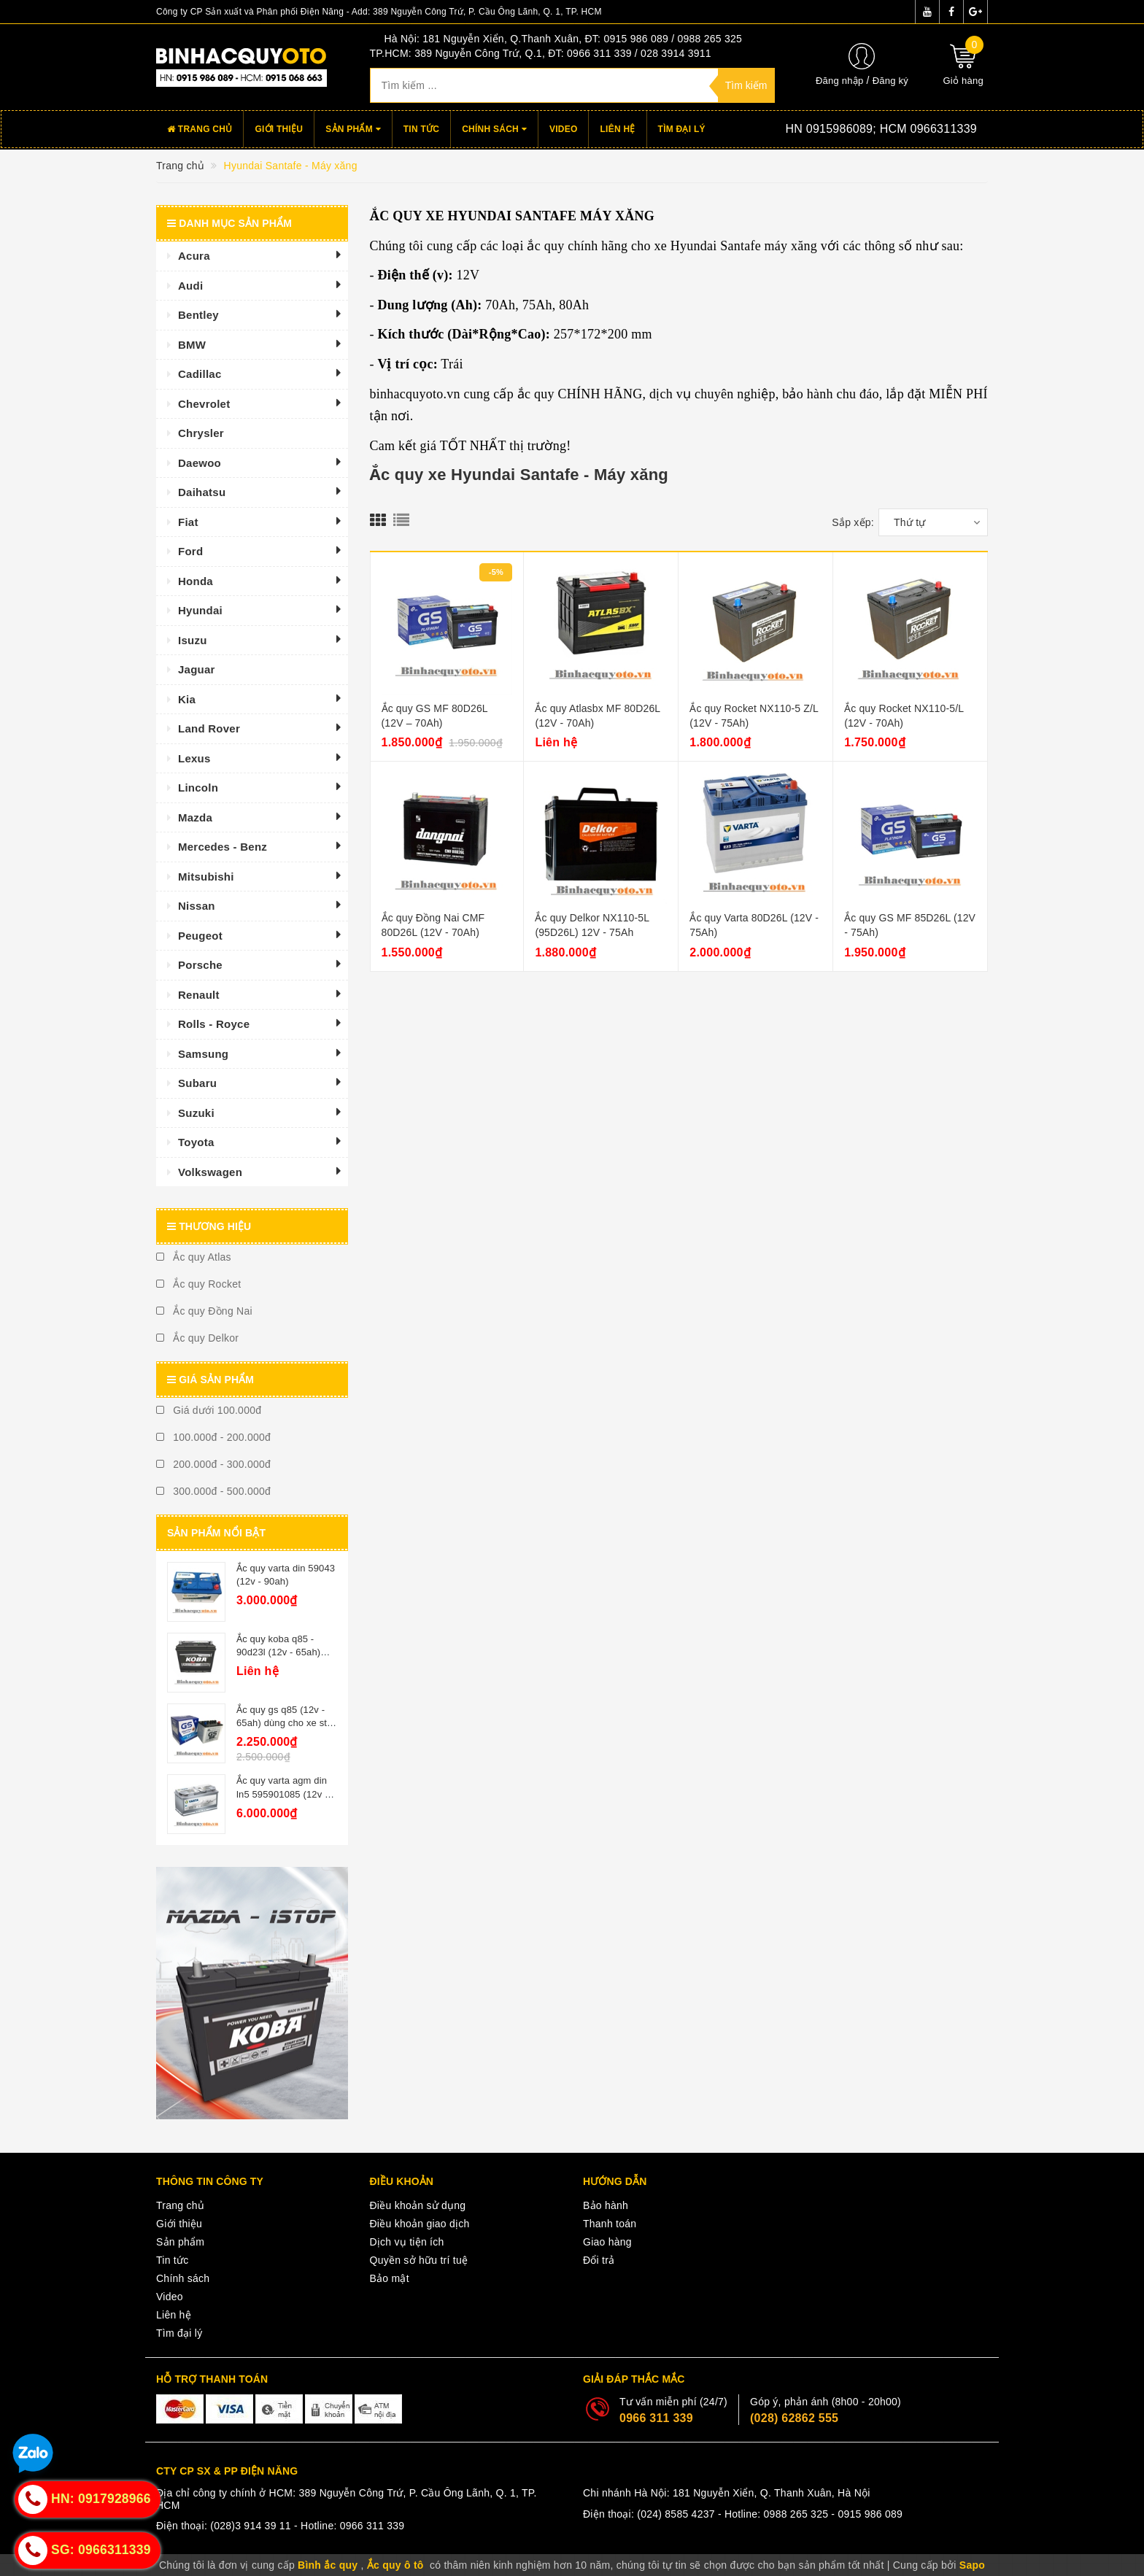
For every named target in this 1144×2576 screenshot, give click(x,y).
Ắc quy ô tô (395, 2565)
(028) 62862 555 (794, 2418)
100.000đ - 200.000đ (213, 1437)
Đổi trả (598, 2260)
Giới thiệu (279, 129)
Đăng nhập (840, 80)
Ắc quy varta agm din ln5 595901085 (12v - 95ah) (282, 1793)
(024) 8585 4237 (676, 2514)
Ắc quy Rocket (198, 1284)
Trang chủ (199, 129)
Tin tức (421, 129)
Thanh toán (609, 2223)
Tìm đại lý (682, 129)
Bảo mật (389, 2278)
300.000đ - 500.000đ (213, 1491)
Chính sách (494, 129)
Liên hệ (617, 129)
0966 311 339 (656, 2418)
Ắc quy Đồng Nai (204, 1311)
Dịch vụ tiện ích (407, 2242)
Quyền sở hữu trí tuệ (419, 2260)
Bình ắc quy (328, 2565)
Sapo (972, 2565)
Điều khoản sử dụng (418, 2205)
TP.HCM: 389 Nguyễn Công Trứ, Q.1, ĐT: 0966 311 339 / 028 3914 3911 (540, 53)
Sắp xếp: (853, 522)
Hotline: (859, 129)
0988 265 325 (796, 2514)
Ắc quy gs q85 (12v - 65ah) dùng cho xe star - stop (286, 1722)
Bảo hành (605, 2205)
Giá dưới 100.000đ (208, 1410)
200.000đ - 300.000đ (213, 1464)
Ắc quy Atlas (193, 1257)
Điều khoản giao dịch (420, 2223)
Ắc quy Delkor (197, 1338)
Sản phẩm (353, 129)
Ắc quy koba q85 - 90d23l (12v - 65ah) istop (278, 1652)
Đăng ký (890, 80)
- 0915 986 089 (867, 2514)
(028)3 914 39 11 (250, 2525)
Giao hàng (607, 2242)
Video (563, 129)
